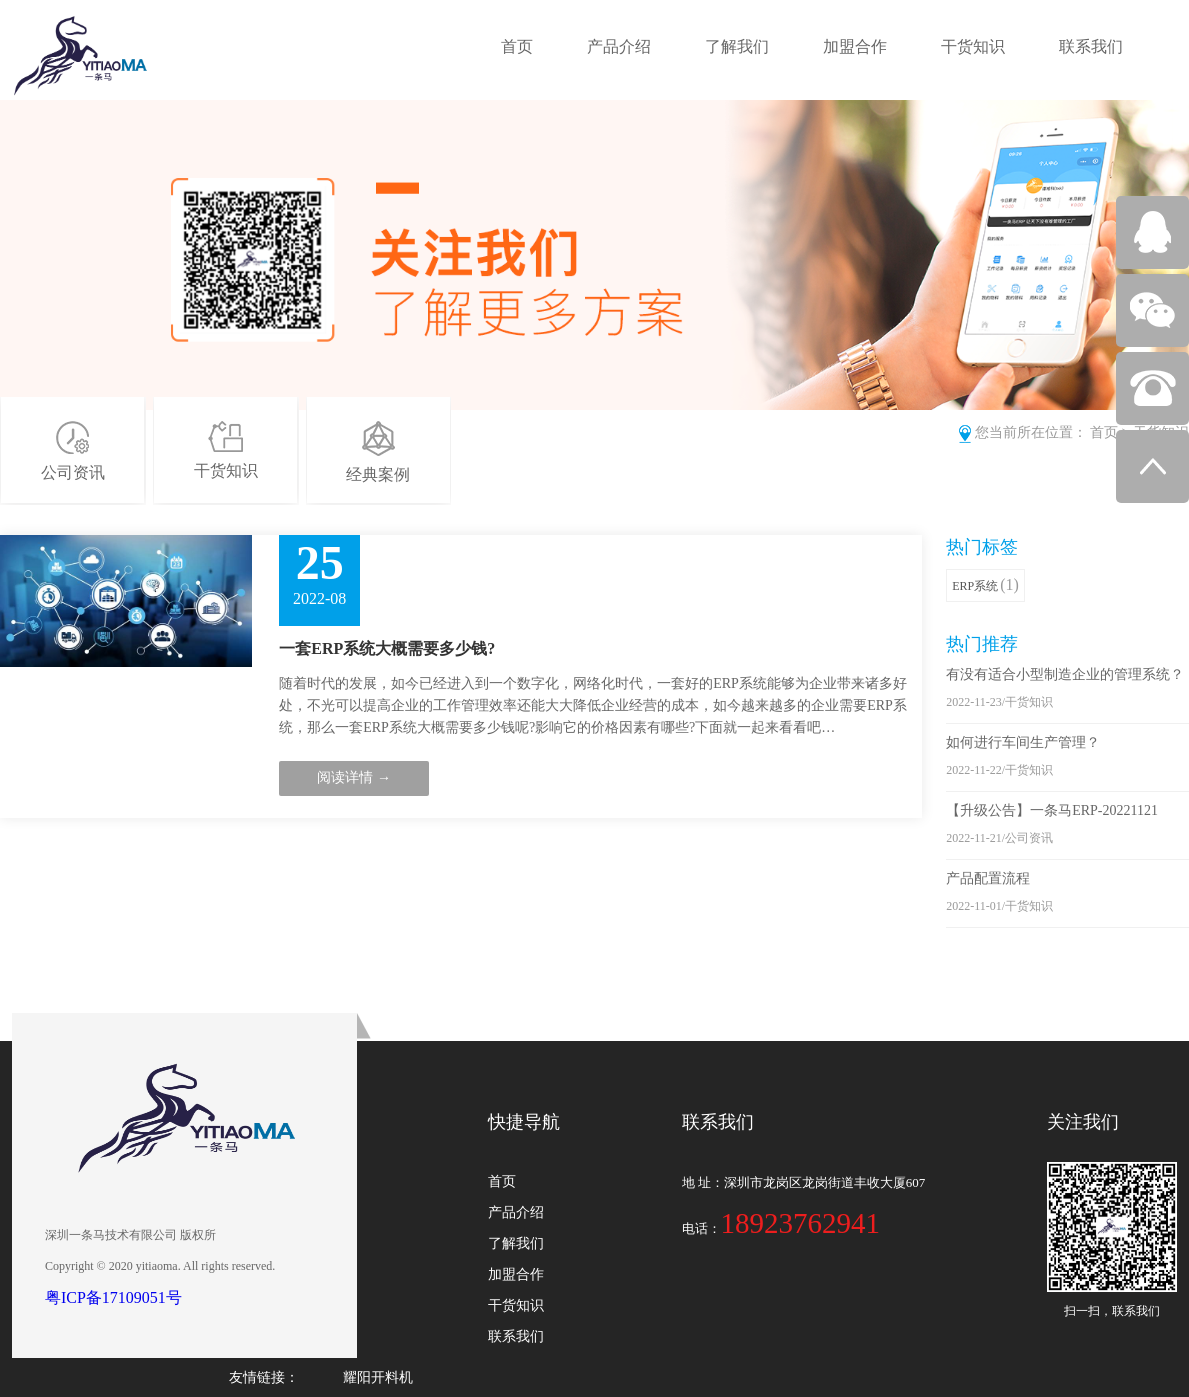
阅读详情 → (354, 777)
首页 (517, 46)
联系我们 (1091, 46)
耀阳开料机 (378, 1377)
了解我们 (737, 46)
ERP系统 (985, 584)
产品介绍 (619, 46)
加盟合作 (855, 46)
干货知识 (973, 46)
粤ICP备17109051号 (113, 1297)
